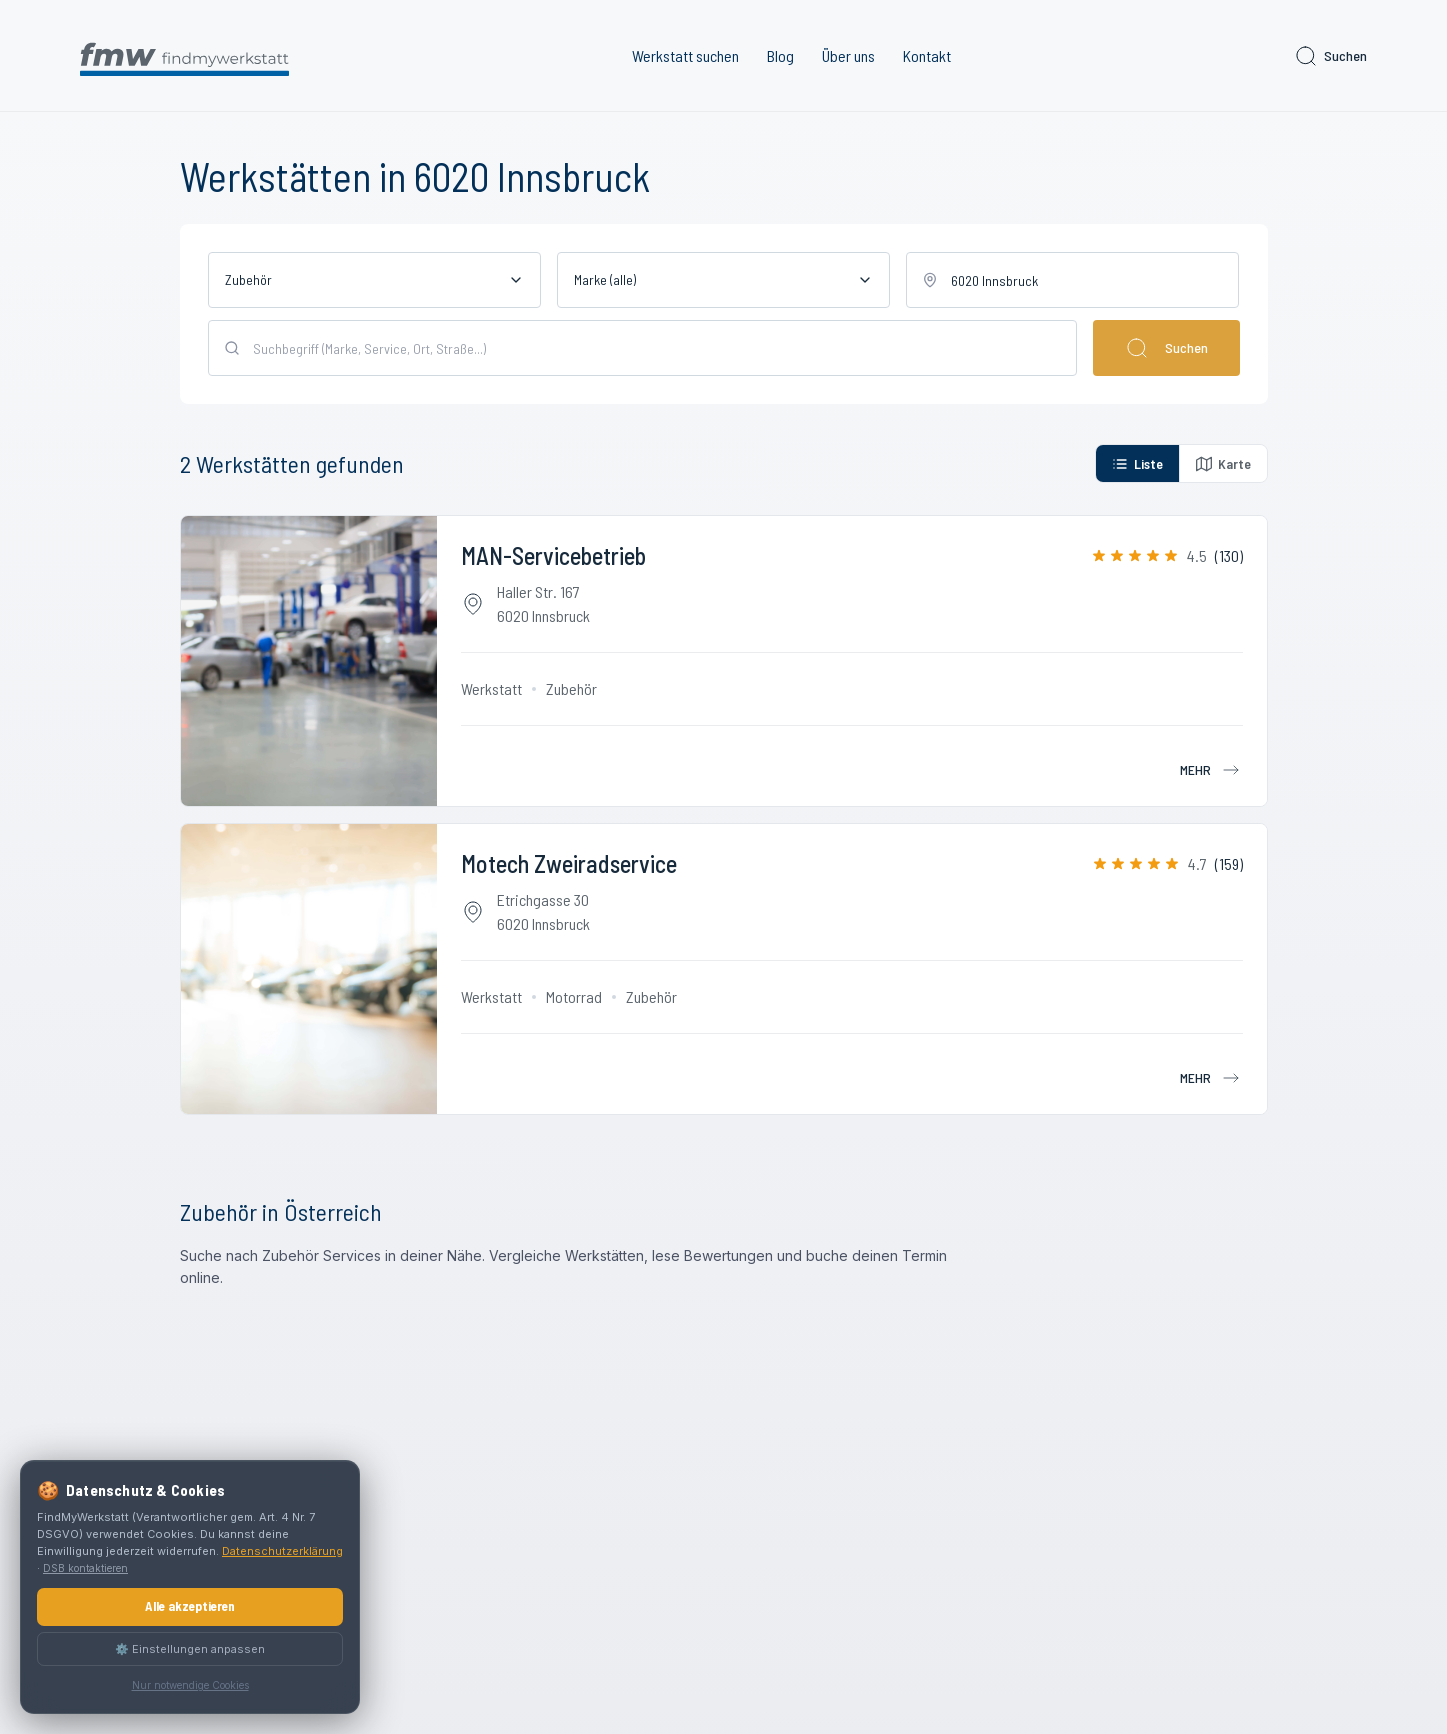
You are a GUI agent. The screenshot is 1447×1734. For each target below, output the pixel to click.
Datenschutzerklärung (282, 1551)
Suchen (1330, 56)
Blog (780, 55)
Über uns (848, 55)
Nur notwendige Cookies (190, 1685)
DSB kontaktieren (85, 1568)
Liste (1137, 463)
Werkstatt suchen (685, 55)
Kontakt (927, 55)
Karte (1223, 463)
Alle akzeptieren (190, 1606)
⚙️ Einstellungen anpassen (190, 1649)
